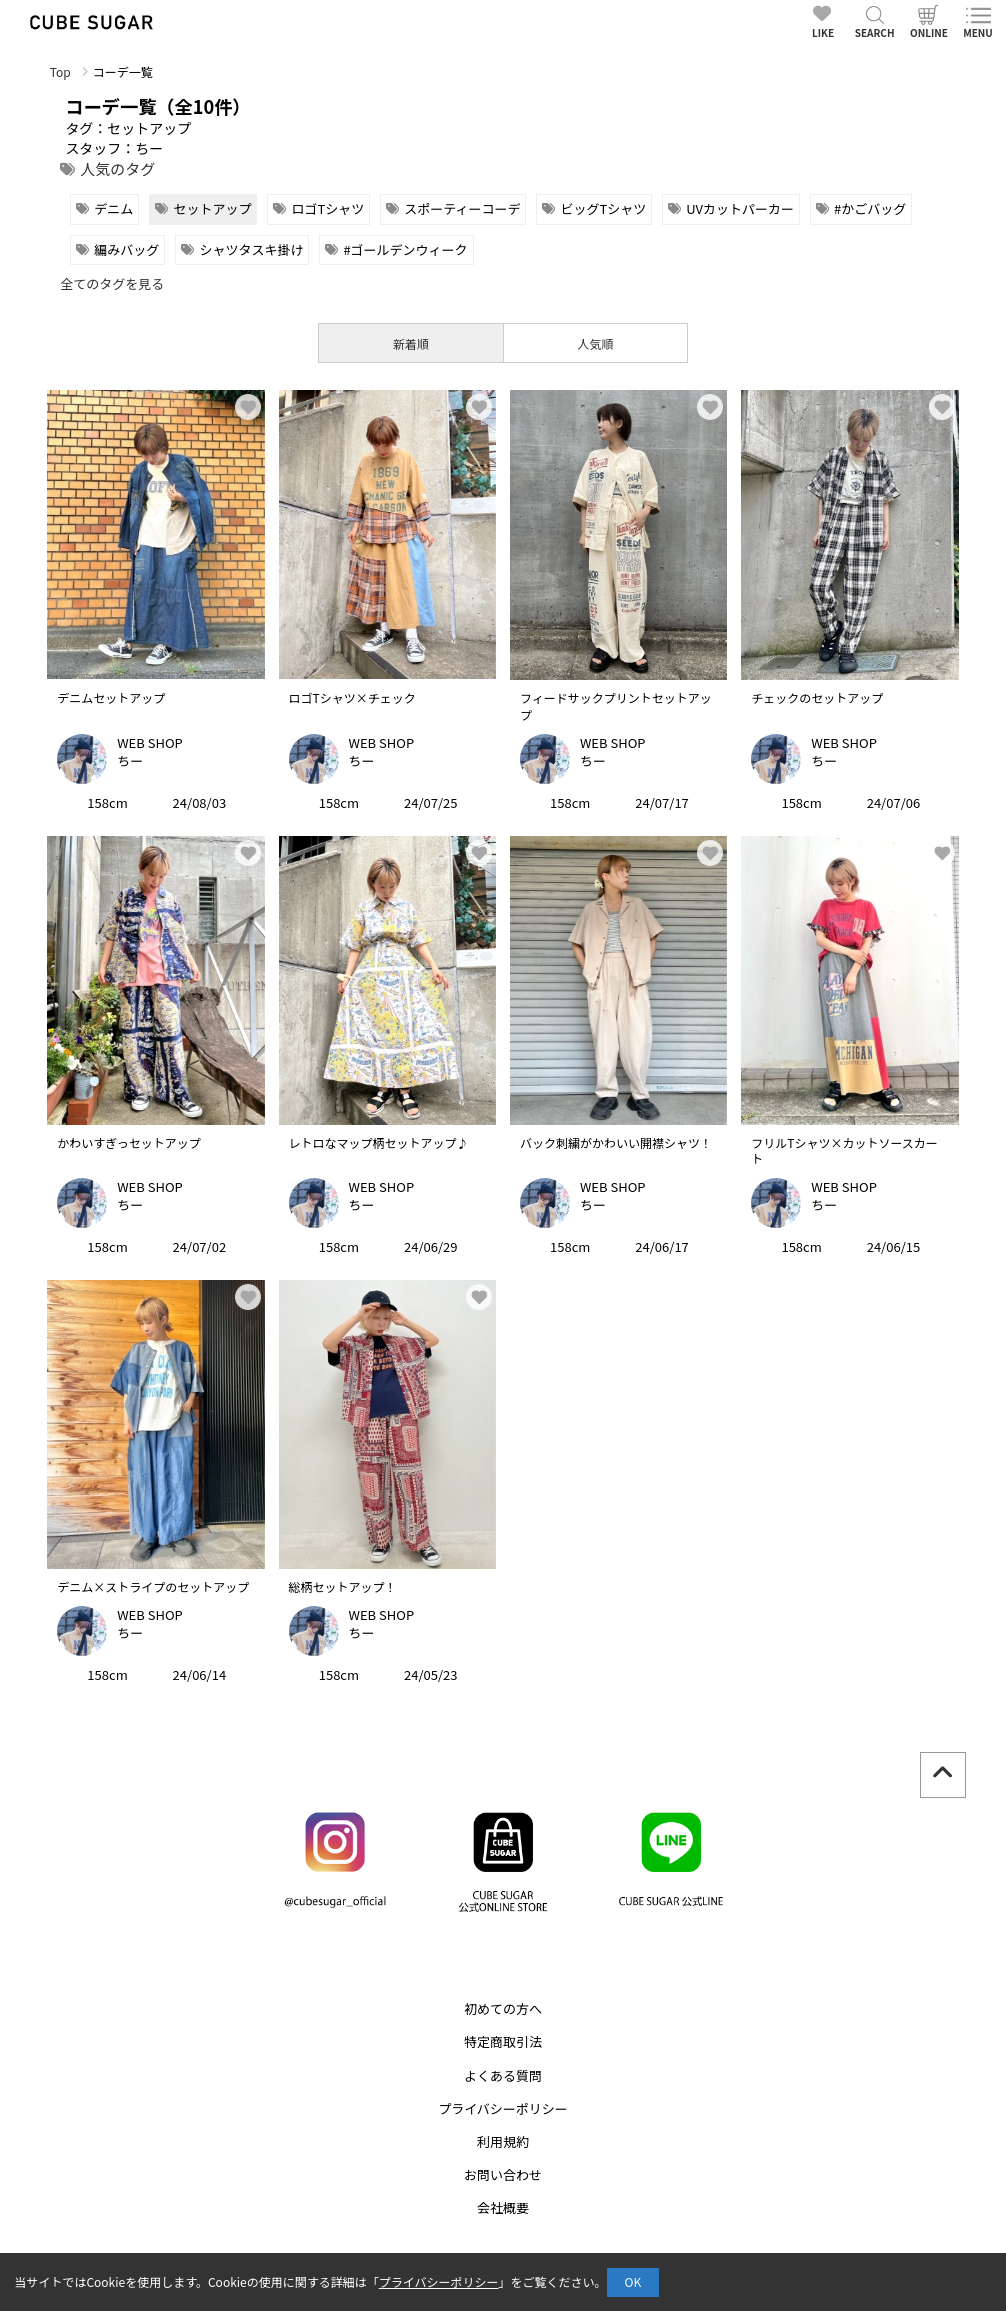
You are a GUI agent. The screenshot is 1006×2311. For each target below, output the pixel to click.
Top (60, 71)
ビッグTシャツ (603, 208)
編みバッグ (126, 249)
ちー (130, 760)
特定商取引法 (503, 2041)
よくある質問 (503, 2075)
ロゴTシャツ (327, 208)
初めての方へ (503, 2008)
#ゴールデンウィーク (405, 249)
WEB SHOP (150, 742)
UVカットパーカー (740, 208)
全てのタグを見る (112, 283)
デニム (113, 208)
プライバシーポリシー (503, 2108)
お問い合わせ (503, 2174)
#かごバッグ (870, 208)
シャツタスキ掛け (251, 249)
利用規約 (503, 2141)
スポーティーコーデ (462, 208)
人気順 (596, 343)
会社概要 (503, 2207)
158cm (107, 802)
